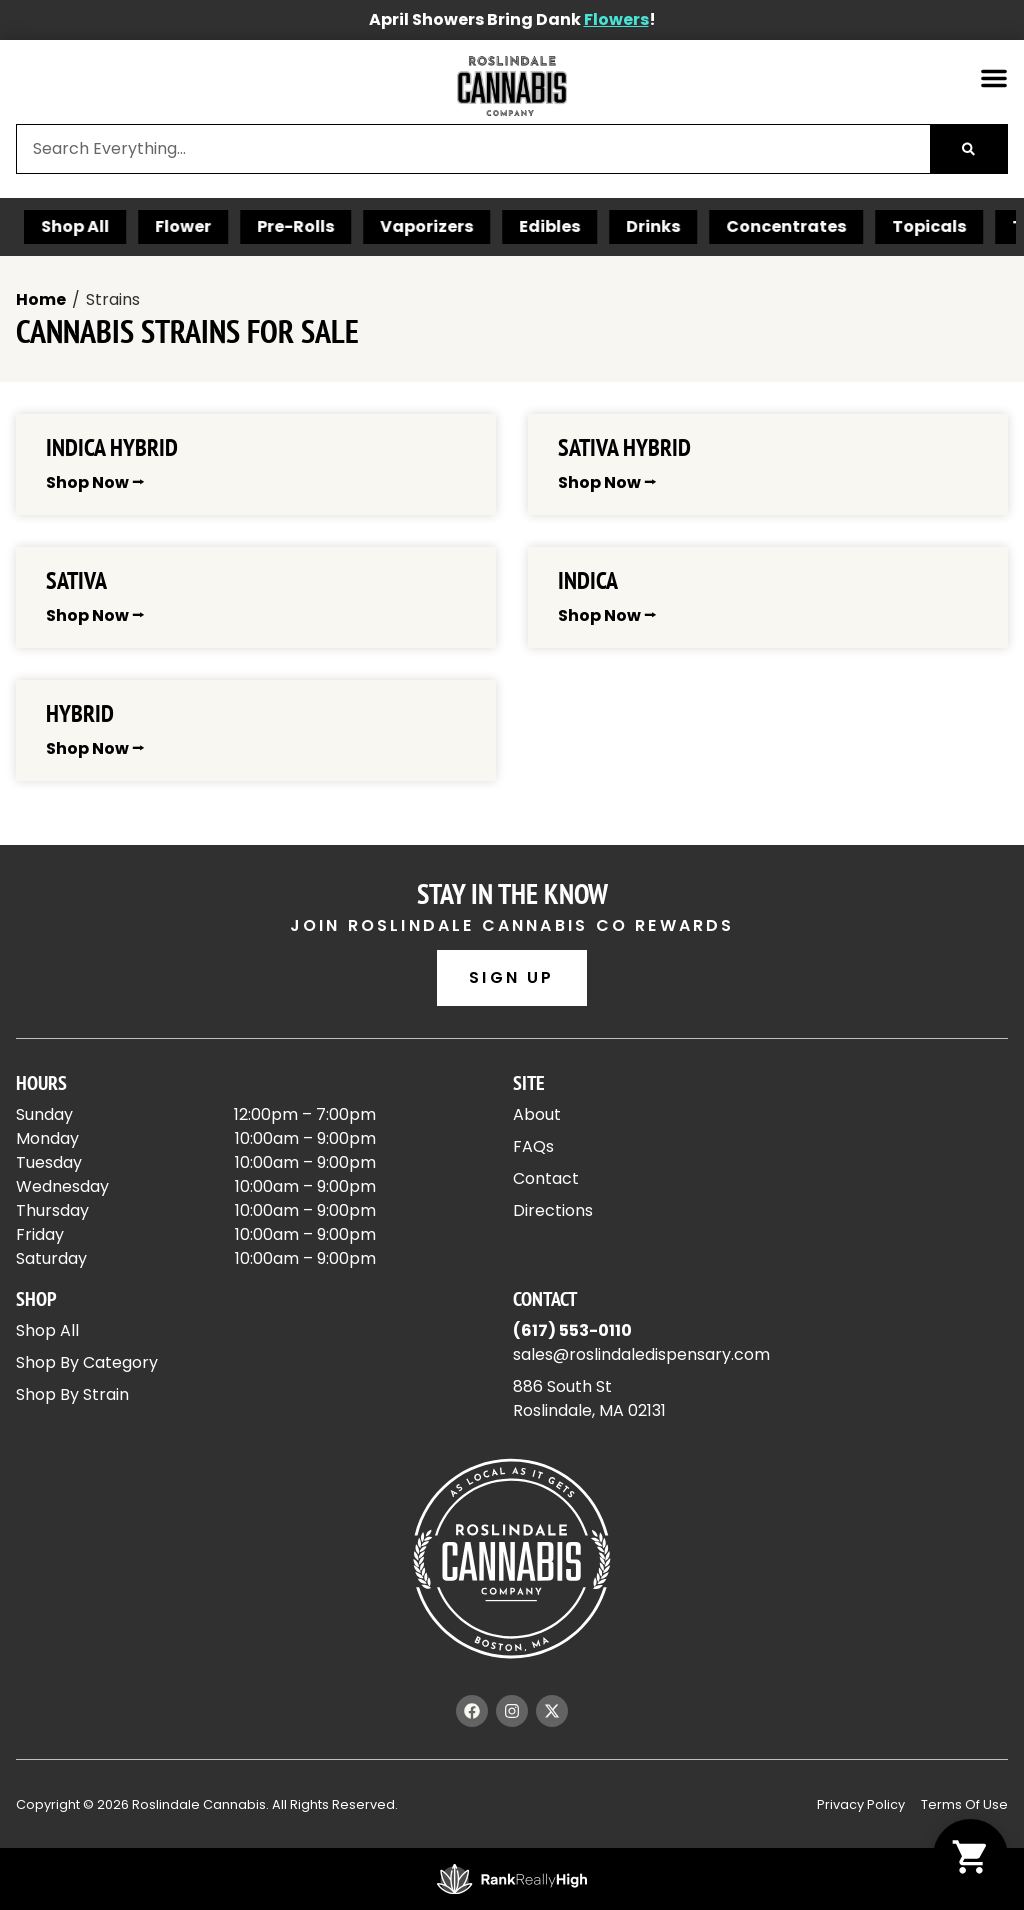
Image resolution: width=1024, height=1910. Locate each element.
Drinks (720, 226)
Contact (546, 1178)
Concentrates (853, 226)
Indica (588, 580)
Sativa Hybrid (624, 447)
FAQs (533, 1146)
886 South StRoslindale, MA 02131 (589, 1398)
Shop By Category (87, 1362)
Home (41, 299)
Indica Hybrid (112, 447)
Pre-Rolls (362, 226)
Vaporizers (493, 226)
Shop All (142, 226)
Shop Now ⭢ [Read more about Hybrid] (95, 748)
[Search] (968, 149)
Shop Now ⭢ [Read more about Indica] (607, 615)
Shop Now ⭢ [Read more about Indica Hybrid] (95, 482)
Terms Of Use (964, 1804)
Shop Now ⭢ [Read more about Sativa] (95, 615)
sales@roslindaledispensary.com (641, 1354)
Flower (250, 226)
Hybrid (80, 713)
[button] (994, 78)
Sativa (76, 580)
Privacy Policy (861, 1804)
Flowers (616, 19)
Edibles (616, 226)
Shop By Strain (72, 1394)
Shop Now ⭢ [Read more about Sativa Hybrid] (607, 482)
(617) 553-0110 (572, 1330)
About (537, 1114)
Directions (553, 1210)
